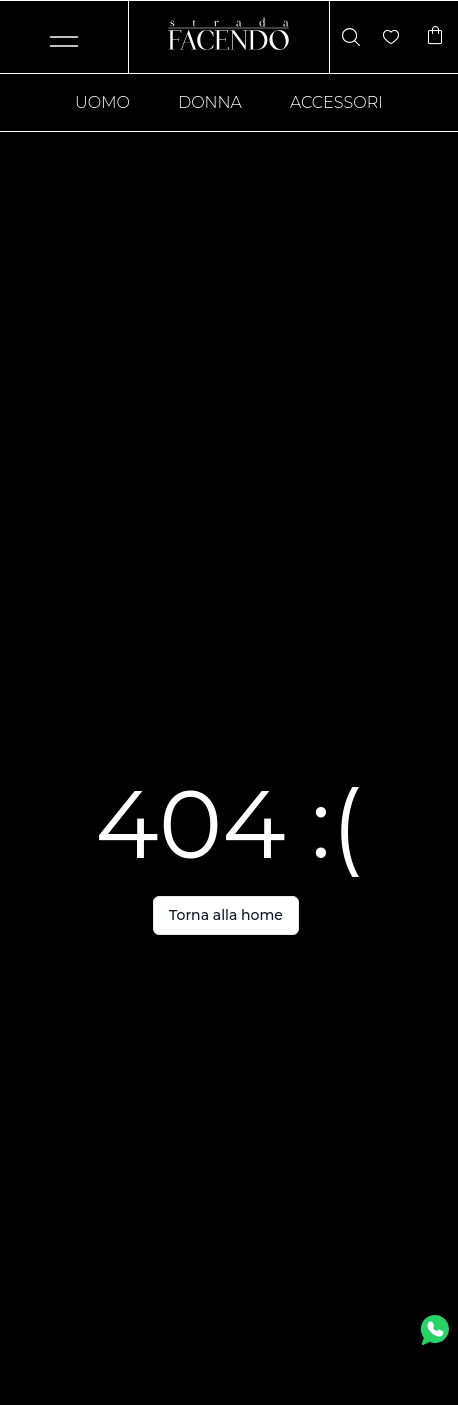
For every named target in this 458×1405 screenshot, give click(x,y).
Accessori (336, 102)
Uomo (102, 102)
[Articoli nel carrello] (435, 37)
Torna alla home (226, 915)
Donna (210, 102)
